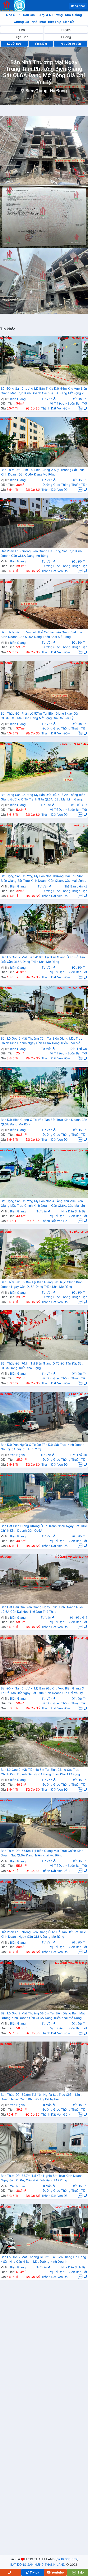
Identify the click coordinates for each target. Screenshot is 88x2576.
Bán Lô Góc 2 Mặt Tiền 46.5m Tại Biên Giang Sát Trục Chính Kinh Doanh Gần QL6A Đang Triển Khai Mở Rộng (40, 1772)
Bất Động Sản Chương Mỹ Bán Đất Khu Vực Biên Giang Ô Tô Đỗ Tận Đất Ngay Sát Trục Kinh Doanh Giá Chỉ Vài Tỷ (42, 1690)
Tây (74, 1069)
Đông (73, 1882)
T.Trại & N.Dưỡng (50, 15)
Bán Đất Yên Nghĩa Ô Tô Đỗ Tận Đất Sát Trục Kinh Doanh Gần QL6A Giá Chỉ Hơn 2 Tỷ (42, 1447)
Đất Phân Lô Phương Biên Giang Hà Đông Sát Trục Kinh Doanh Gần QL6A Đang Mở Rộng (41, 553)
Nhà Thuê (38, 22)
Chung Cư (21, 22)
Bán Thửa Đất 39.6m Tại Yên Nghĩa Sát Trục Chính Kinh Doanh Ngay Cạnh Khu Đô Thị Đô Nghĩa (41, 2097)
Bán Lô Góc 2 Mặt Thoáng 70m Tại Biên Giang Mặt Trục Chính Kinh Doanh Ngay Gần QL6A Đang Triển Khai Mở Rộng (41, 1041)
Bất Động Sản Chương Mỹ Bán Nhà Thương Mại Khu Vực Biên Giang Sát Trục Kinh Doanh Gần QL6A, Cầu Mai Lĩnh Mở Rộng (42, 878)
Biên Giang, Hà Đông (46, 90)
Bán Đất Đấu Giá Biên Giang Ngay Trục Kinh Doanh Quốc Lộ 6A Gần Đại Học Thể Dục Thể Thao (42, 1609)
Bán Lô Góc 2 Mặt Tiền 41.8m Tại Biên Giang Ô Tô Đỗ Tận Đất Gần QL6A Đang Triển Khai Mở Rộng (43, 959)
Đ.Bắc (76, 338)
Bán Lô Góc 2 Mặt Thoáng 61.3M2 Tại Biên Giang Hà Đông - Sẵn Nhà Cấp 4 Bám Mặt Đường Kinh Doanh (43, 2259)
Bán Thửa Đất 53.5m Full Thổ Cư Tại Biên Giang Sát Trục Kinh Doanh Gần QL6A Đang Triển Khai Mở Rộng (42, 634)
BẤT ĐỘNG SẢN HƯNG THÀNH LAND (37, 2564)
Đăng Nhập (78, 5)
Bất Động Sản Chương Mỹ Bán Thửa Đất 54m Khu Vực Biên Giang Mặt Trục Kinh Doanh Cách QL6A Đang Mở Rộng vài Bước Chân (44, 391)
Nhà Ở (10, 15)
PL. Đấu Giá (26, 15)
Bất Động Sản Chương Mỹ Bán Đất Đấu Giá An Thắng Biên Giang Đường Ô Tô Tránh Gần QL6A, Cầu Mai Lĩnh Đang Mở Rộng (43, 797)
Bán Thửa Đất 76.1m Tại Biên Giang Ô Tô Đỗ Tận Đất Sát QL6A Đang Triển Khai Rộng (42, 1365)
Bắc (74, 419)
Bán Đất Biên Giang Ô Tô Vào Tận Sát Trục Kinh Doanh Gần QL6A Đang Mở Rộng (44, 1122)
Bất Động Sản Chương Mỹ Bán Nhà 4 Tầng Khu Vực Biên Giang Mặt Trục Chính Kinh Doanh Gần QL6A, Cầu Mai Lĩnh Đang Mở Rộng (43, 1203)
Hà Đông (6, 338)
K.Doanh (64, 338)
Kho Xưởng (73, 15)
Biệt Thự (54, 22)
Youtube (55, 2572)
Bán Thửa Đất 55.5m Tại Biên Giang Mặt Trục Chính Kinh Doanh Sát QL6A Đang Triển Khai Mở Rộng (42, 1853)
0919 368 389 (67, 2559)
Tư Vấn (49, 399)
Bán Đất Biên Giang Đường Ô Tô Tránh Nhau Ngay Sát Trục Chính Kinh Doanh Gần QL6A (44, 1528)
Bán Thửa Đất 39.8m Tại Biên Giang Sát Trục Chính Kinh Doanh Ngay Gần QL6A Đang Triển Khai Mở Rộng (41, 1284)
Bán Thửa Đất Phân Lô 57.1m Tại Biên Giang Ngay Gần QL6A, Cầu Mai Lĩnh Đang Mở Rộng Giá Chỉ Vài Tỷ (40, 716)
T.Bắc (78, 744)
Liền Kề (68, 22)
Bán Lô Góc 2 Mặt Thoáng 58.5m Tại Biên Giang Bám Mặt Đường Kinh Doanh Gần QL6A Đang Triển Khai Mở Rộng (43, 2015)
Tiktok (32, 2572)
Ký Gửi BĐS (14, 43)
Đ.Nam (74, 582)
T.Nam (74, 907)
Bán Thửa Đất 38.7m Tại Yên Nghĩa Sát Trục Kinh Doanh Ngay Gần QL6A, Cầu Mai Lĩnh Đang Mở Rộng (41, 2178)
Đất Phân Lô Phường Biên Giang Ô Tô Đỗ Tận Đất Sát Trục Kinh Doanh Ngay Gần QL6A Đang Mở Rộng (43, 1934)
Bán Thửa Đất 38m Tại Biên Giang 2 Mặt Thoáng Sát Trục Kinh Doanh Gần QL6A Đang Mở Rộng (43, 472)
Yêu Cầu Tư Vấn (70, 43)
